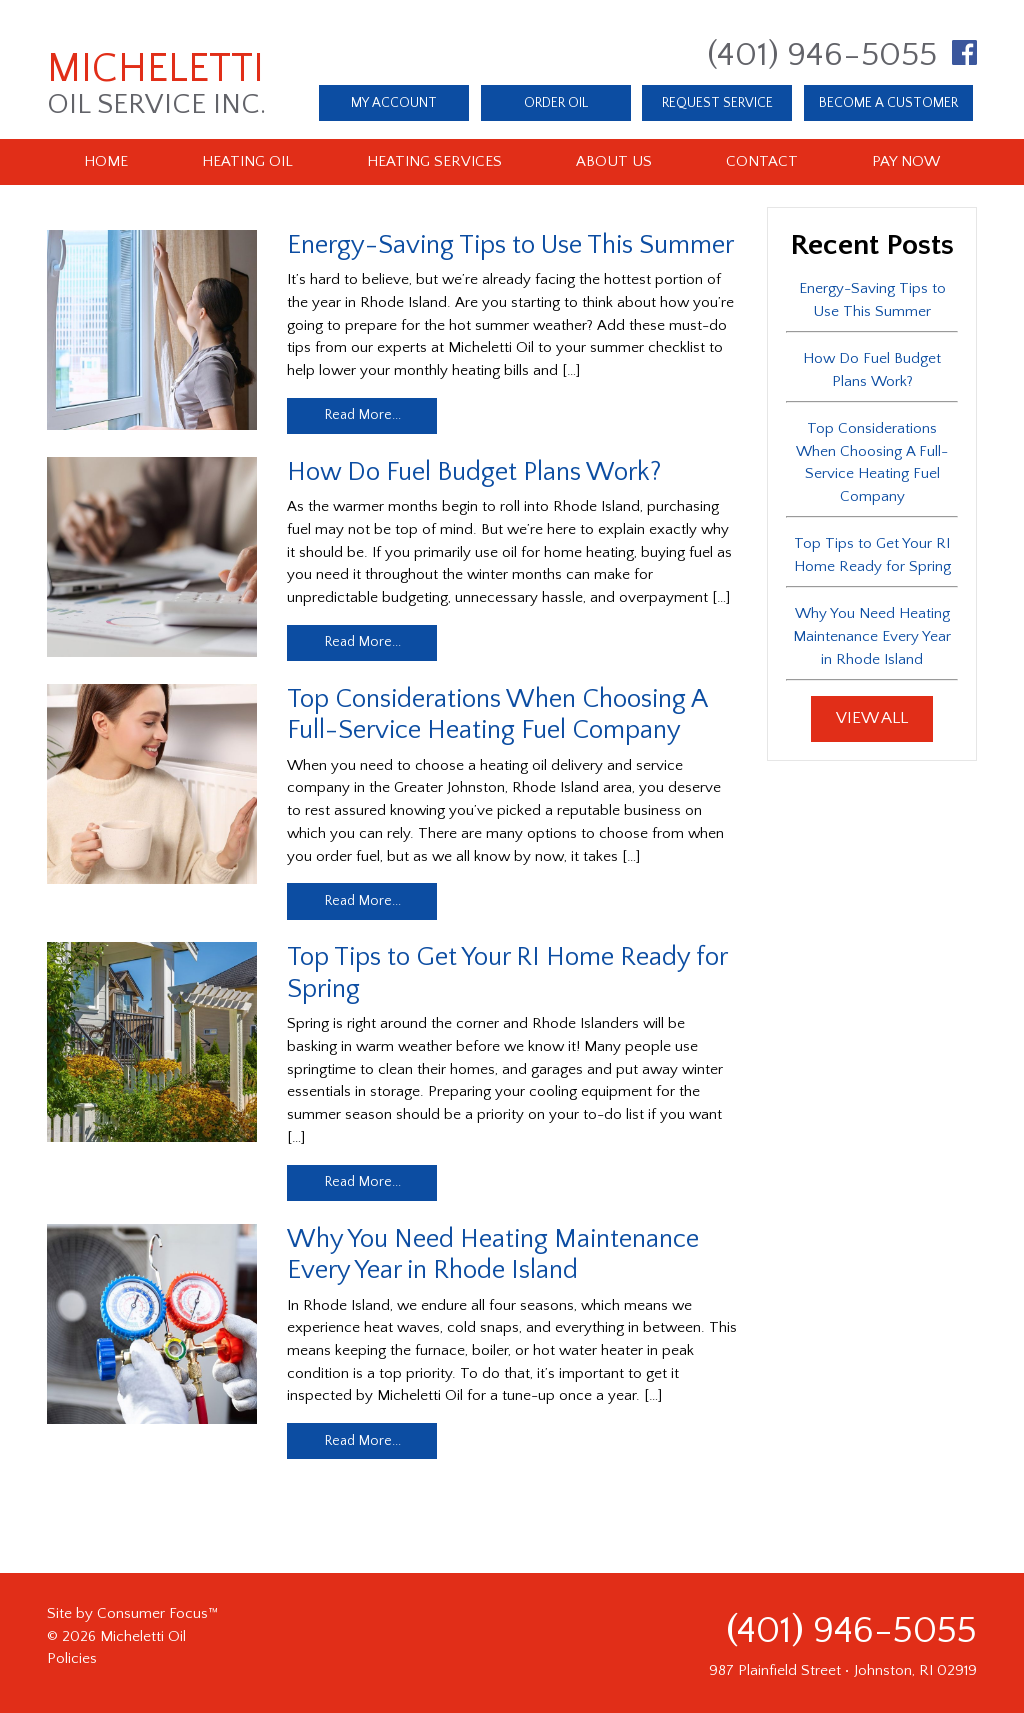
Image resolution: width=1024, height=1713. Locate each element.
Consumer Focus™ (157, 1613)
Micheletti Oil (143, 1636)
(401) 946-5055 (822, 55)
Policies (72, 1658)
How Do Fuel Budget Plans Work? (474, 472)
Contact (762, 161)
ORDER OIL (556, 103)
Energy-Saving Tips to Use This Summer (510, 245)
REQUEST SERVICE (717, 103)
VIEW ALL (872, 718)
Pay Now (906, 161)
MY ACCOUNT (394, 103)
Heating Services (434, 161)
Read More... (362, 415)
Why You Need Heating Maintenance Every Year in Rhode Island (872, 636)
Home (106, 161)
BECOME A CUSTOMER (888, 103)
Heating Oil (247, 161)
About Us (614, 161)
